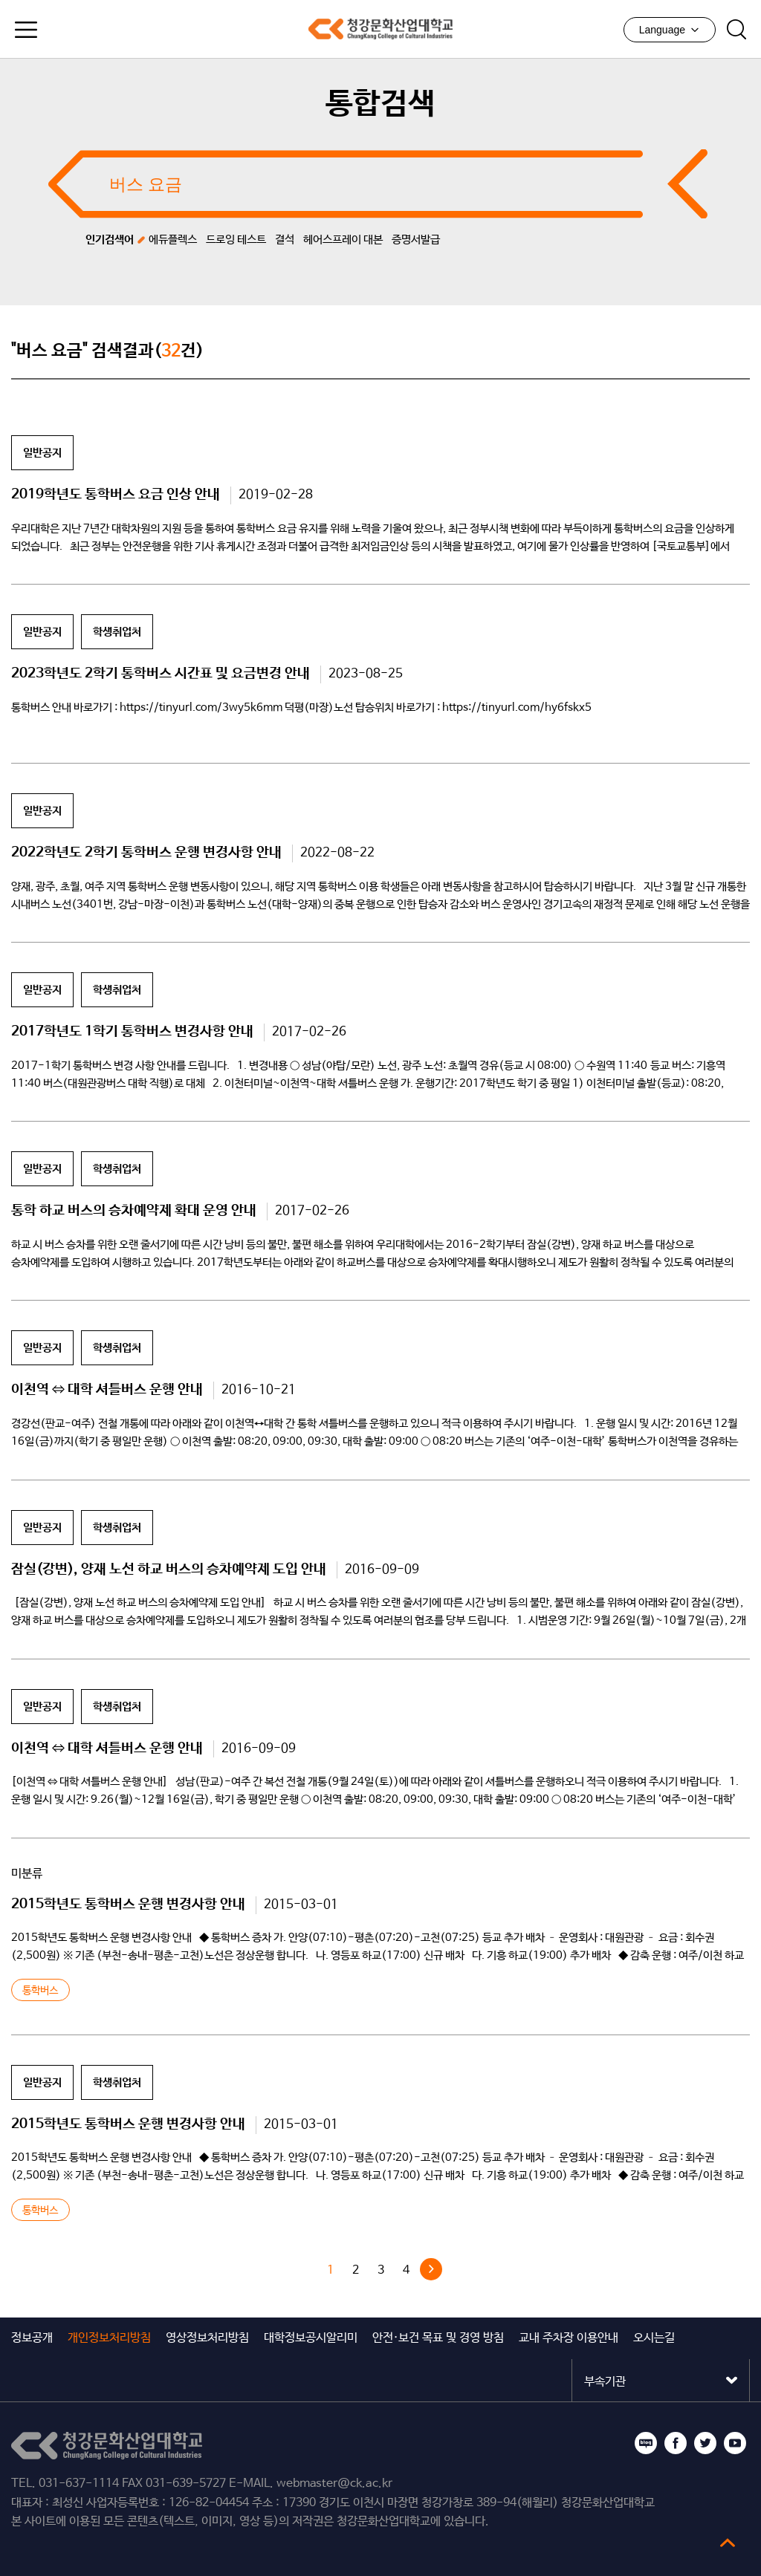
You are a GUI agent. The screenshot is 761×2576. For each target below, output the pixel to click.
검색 (736, 30)
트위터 (705, 2443)
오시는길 (654, 2338)
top (727, 2542)
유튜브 (735, 2443)
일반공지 (42, 452)
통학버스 (40, 1991)
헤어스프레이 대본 (343, 239)
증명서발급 (416, 239)
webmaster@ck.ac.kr (334, 2483)
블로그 (646, 2443)
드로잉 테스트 (236, 239)
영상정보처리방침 (207, 2338)
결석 (284, 239)
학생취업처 (117, 631)
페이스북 (675, 2443)
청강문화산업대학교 (380, 29)
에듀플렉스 (173, 239)
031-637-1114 (79, 2483)
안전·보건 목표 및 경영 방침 (438, 2338)
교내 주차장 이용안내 (568, 2338)
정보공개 (32, 2338)
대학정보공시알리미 (310, 2338)
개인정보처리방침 (109, 2338)
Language (669, 30)
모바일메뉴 (26, 30)
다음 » (431, 2269)
